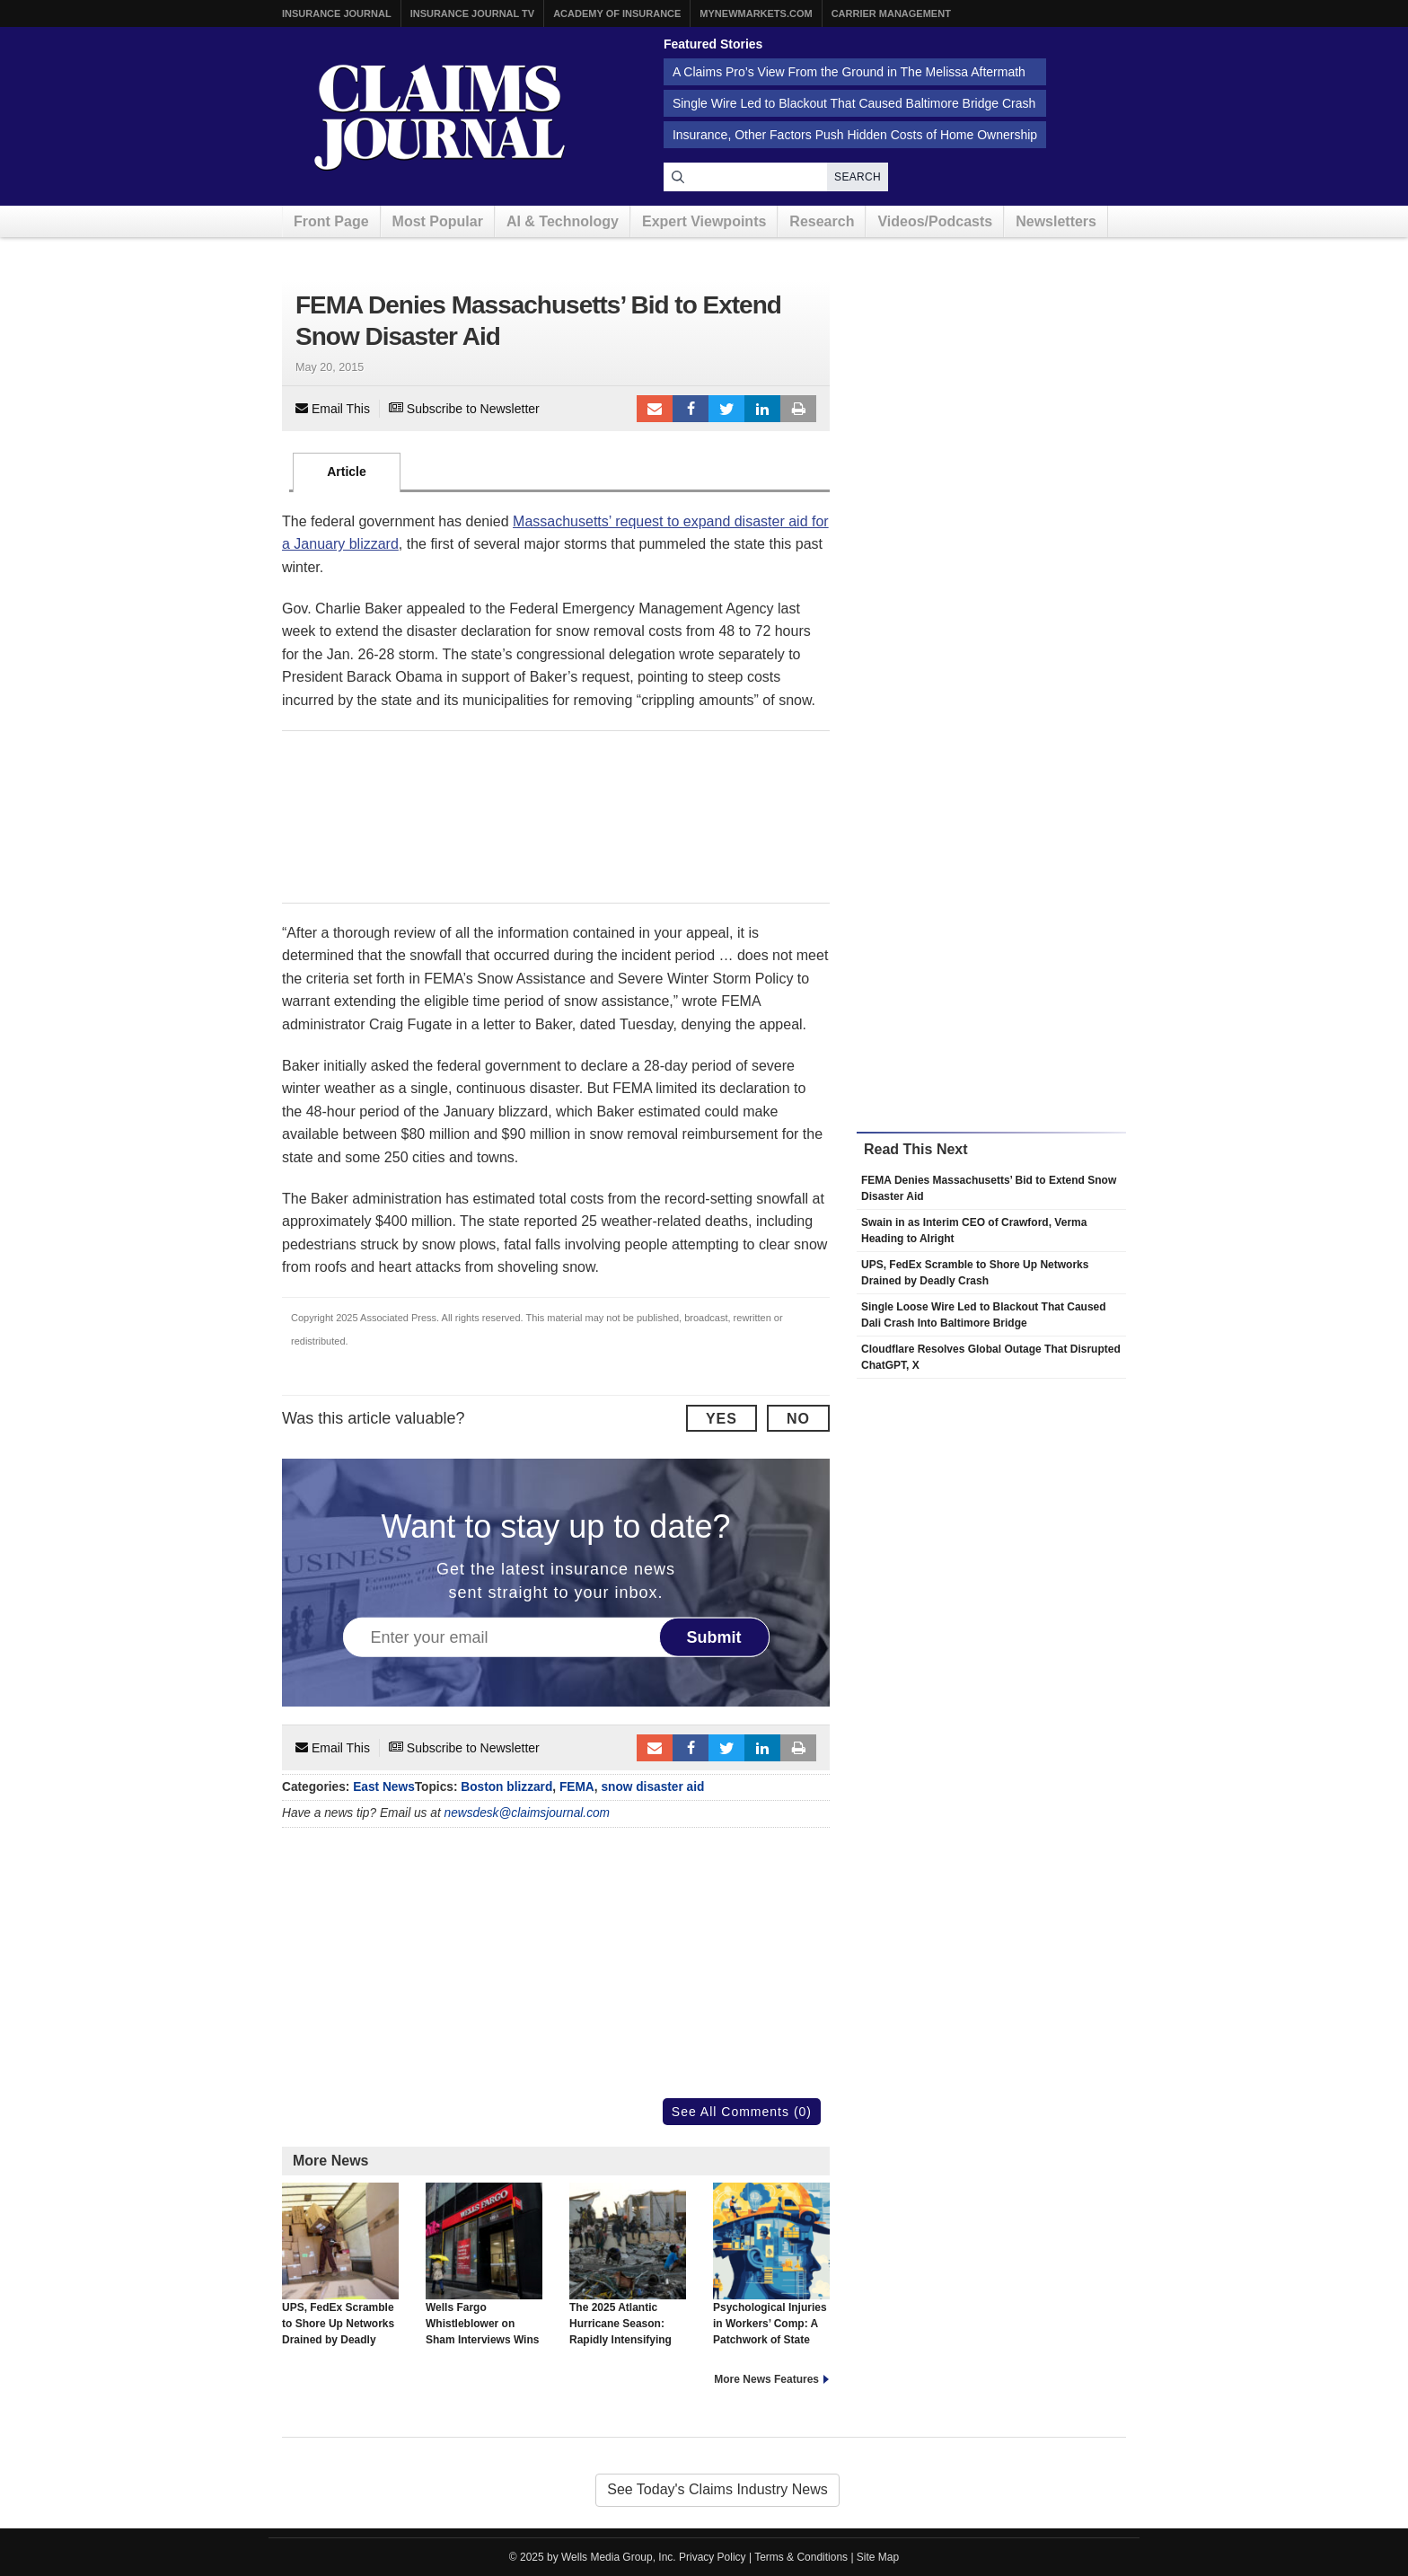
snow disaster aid (652, 1787)
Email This (332, 408)
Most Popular (437, 221)
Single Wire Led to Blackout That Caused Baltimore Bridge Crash (854, 103)
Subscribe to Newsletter (464, 408)
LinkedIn (762, 408)
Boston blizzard (506, 1787)
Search (857, 177)
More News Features (766, 2379)
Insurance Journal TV (472, 13)
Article (346, 471)
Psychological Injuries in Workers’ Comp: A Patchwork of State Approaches (771, 2272)
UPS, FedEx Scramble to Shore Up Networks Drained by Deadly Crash (340, 2272)
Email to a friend (655, 408)
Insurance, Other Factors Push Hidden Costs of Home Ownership (855, 135)
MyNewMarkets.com (756, 13)
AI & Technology (562, 221)
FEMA (576, 1787)
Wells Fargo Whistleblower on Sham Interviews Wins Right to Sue (484, 2272)
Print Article (798, 408)
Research (821, 221)
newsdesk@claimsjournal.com (527, 1813)
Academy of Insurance (617, 13)
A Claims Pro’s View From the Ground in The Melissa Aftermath (849, 72)
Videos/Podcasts (934, 221)
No (798, 1418)
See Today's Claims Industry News (717, 2489)
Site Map (878, 2557)
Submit (714, 1637)
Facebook (690, 408)
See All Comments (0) (742, 2111)
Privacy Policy (712, 2557)
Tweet (726, 408)
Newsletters (1056, 221)
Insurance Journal (337, 13)
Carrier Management (891, 13)
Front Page (331, 221)
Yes (721, 1418)
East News (384, 1787)
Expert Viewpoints (704, 221)
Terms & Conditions (801, 2557)
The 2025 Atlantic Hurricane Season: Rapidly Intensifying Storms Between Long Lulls (627, 2280)
